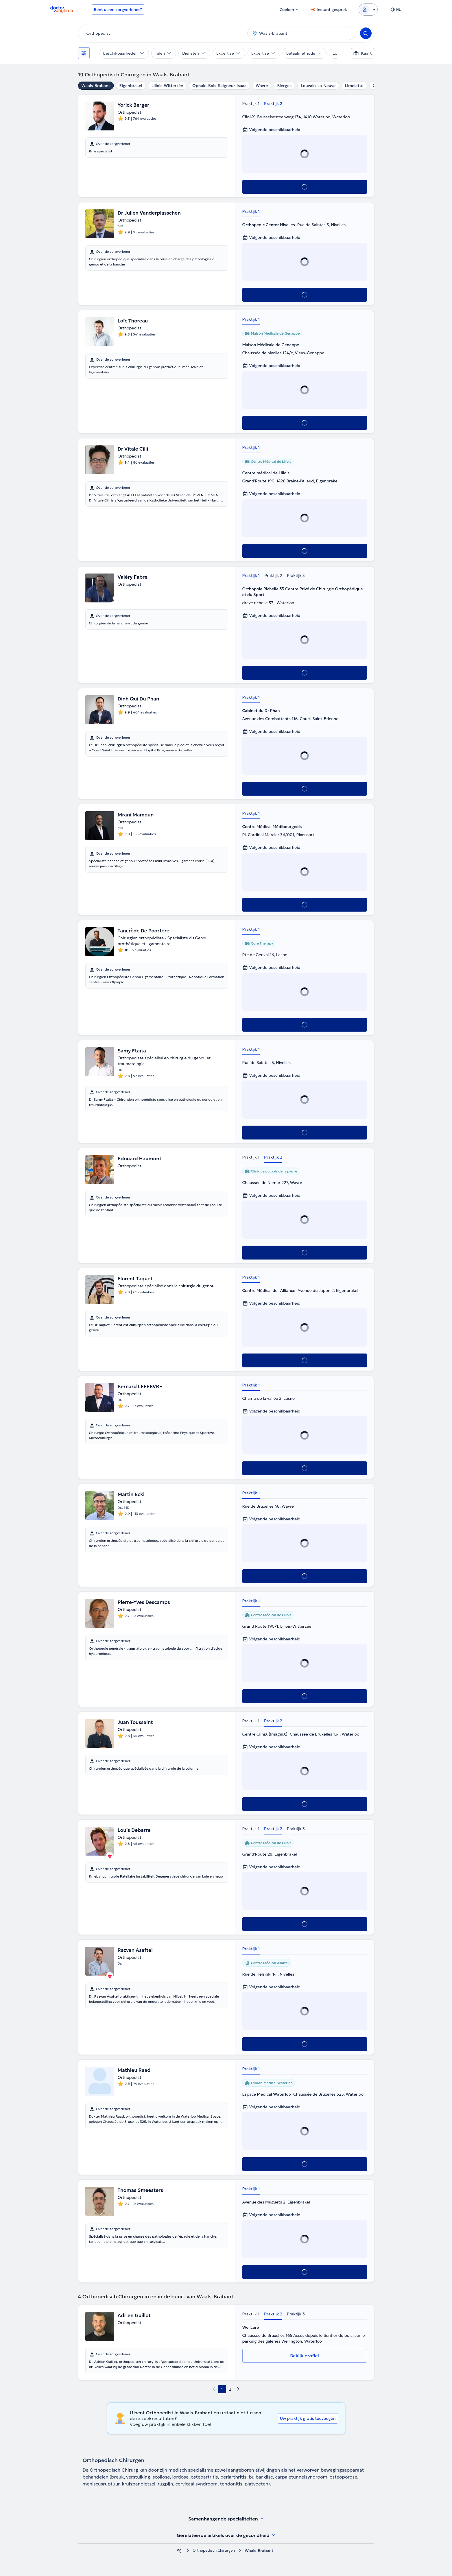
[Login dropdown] (368, 9)
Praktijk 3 (296, 575)
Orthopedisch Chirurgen (213, 2550)
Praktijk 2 (273, 103)
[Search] (366, 33)
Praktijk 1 (251, 103)
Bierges (284, 85)
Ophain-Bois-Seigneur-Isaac (219, 85)
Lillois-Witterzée (167, 85)
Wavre (262, 85)
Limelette (354, 85)
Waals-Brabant (96, 85)
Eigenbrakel (130, 85)
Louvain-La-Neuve (318, 85)
